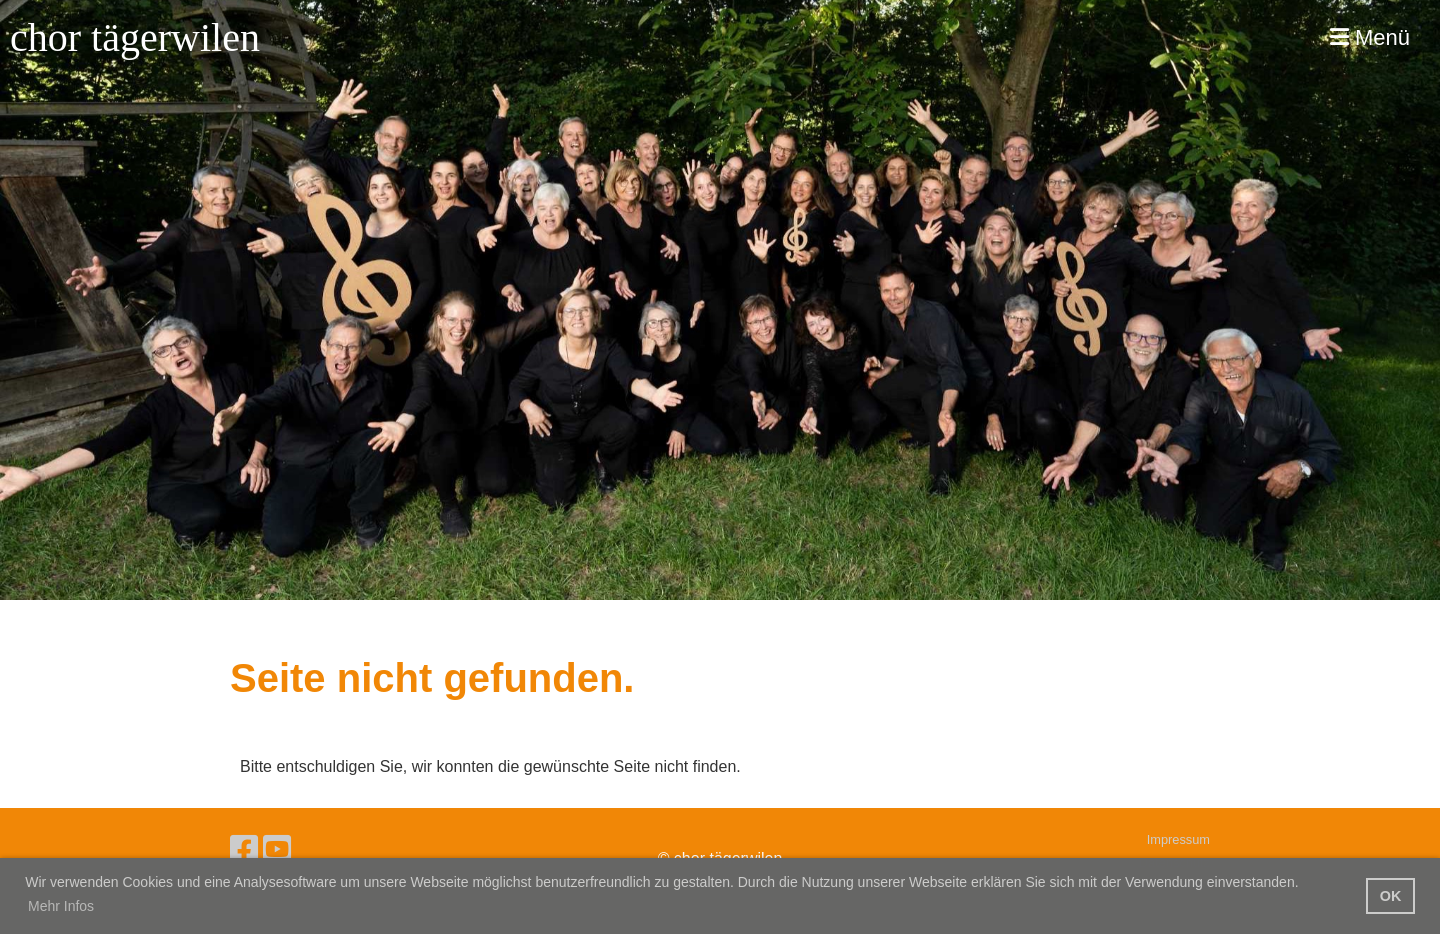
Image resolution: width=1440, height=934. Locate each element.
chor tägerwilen (135, 37)
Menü (1370, 37)
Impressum (1178, 839)
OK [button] (1391, 896)
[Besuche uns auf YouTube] (277, 850)
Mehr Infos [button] (61, 906)
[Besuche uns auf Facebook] (244, 850)
